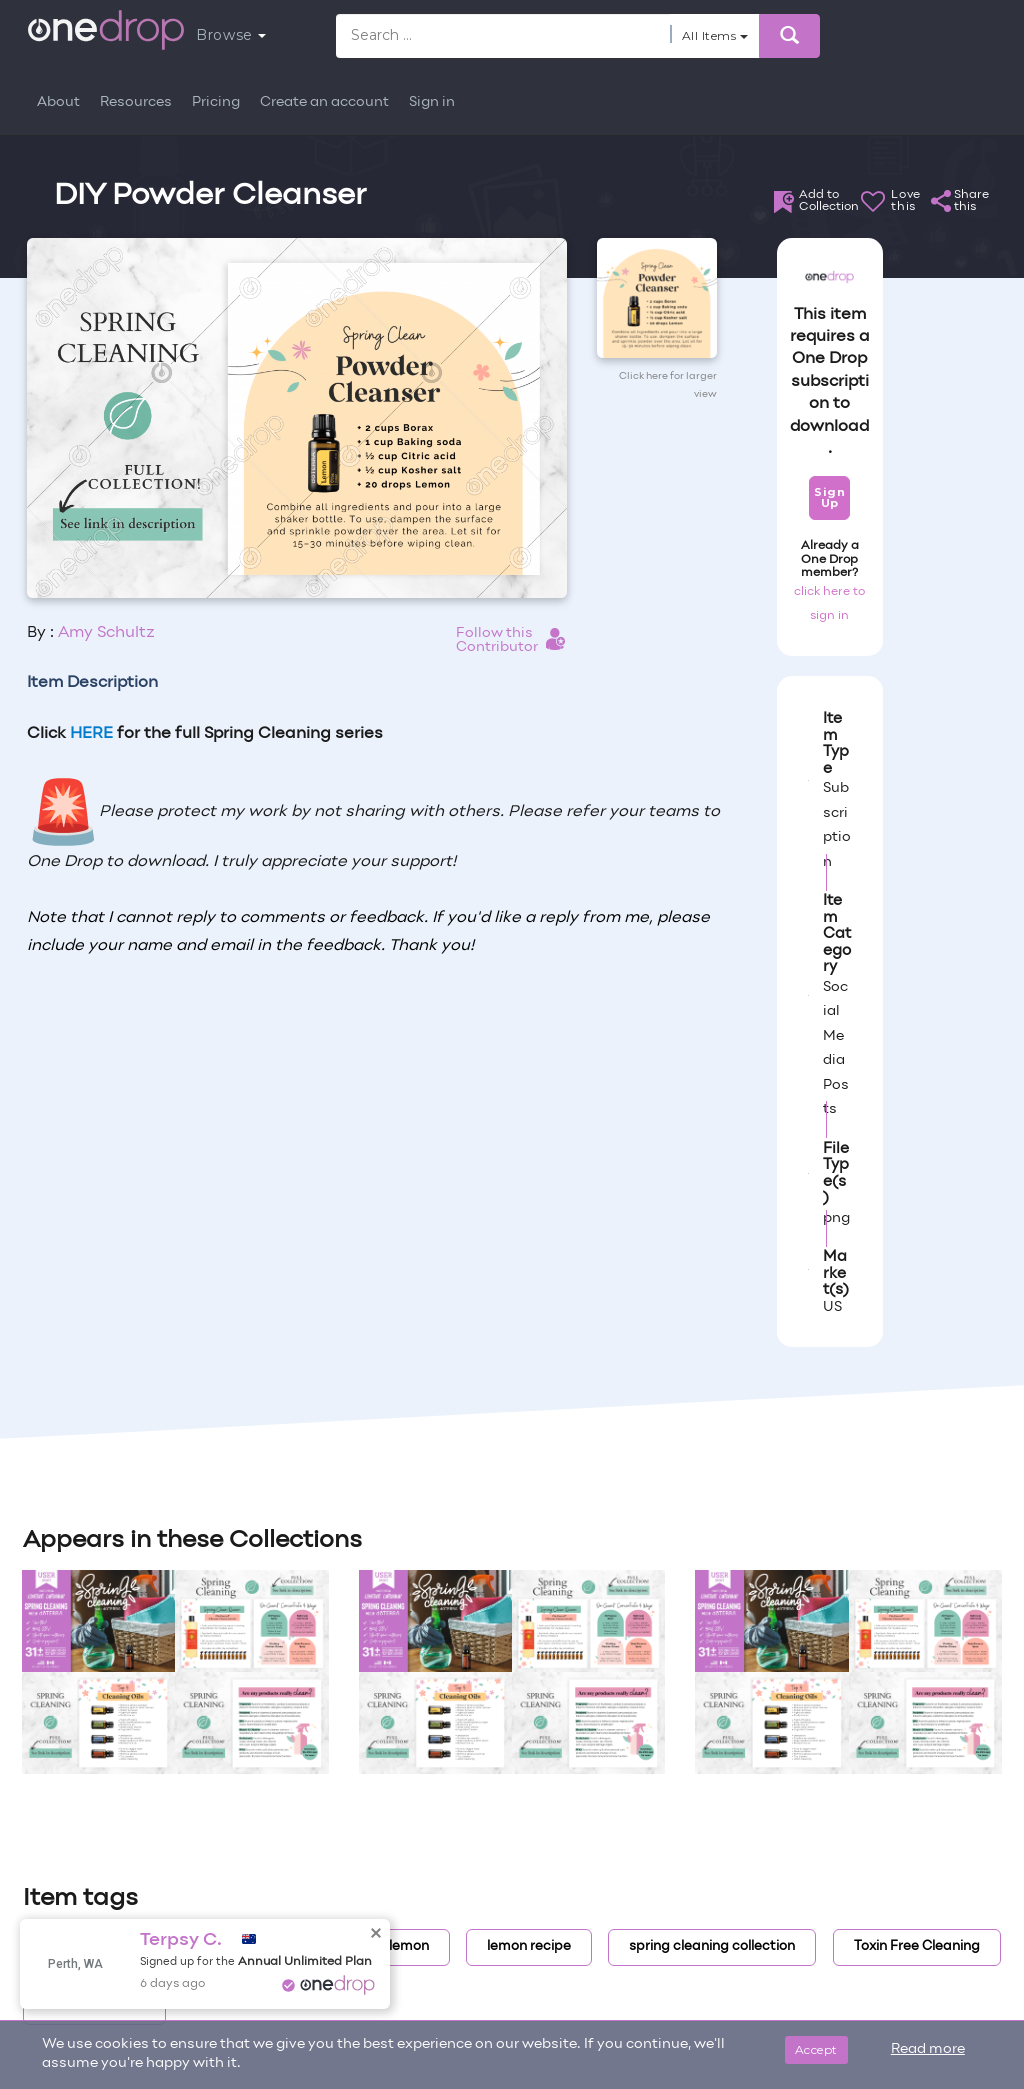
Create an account (324, 102)
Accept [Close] (816, 2049)
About (58, 102)
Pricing (216, 102)
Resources (136, 102)
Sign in (432, 102)
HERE (91, 734)
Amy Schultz (106, 633)
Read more (928, 2049)
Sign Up (829, 497)
